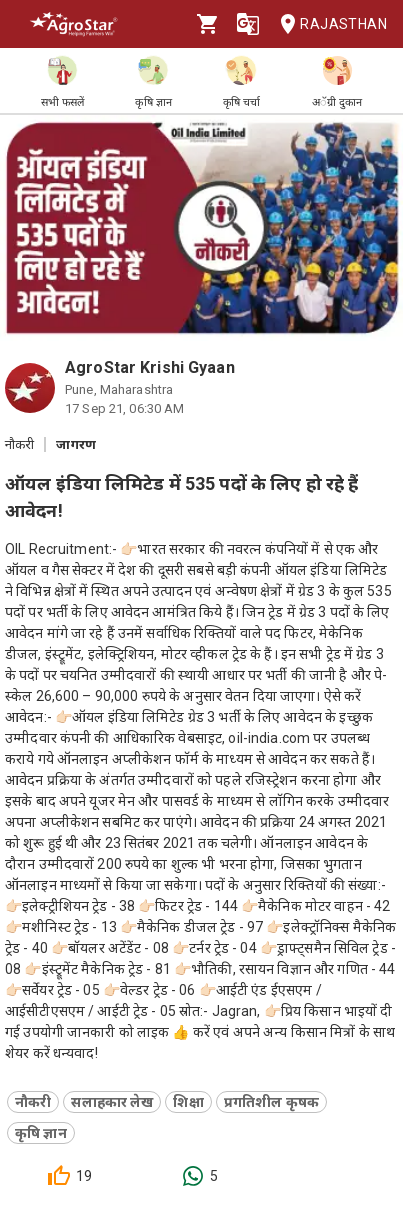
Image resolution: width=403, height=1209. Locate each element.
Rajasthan (327, 24)
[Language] (248, 24)
